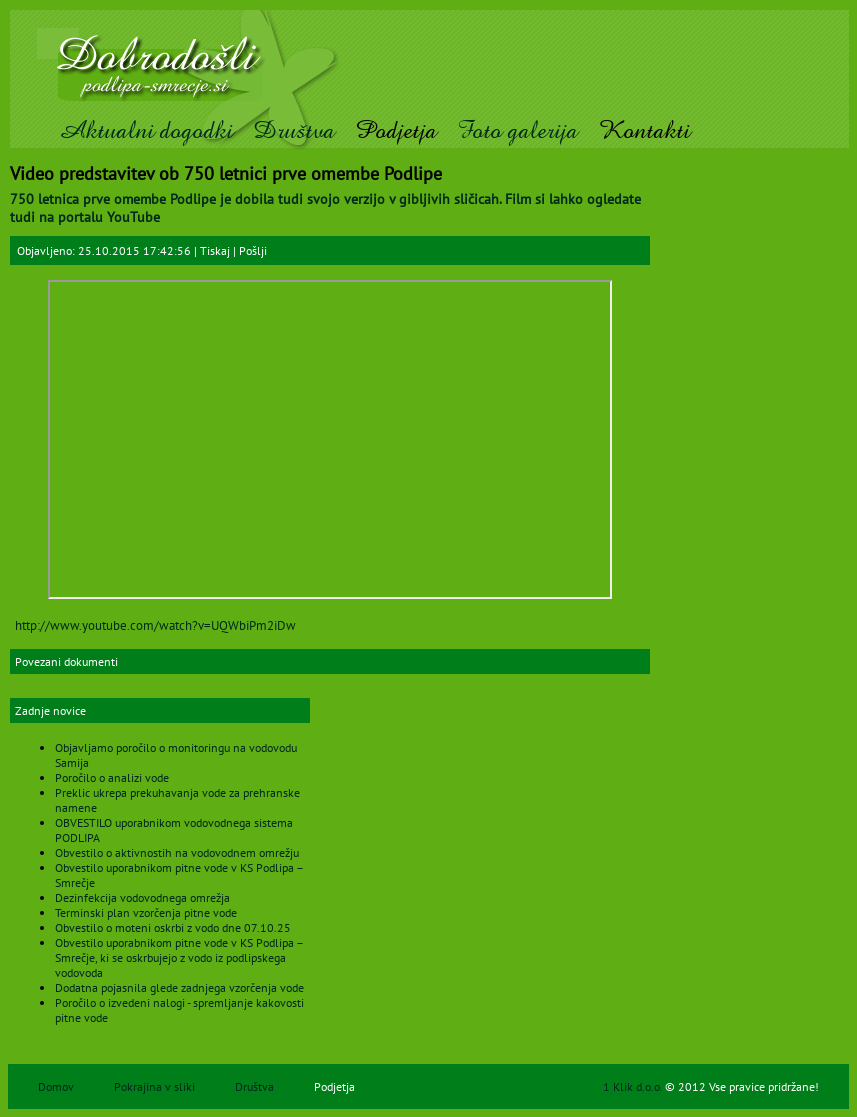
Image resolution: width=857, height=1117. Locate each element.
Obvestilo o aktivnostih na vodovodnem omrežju (177, 852)
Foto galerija (517, 130)
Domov (56, 1086)
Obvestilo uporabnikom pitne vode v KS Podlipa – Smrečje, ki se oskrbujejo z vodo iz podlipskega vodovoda (179, 957)
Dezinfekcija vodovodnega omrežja (142, 897)
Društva (294, 130)
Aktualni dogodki (145, 130)
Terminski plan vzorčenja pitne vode (146, 912)
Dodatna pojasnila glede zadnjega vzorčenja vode (179, 987)
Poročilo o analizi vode (112, 777)
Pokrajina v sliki (154, 1086)
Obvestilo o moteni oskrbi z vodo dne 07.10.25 (173, 927)
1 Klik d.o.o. (634, 1086)
